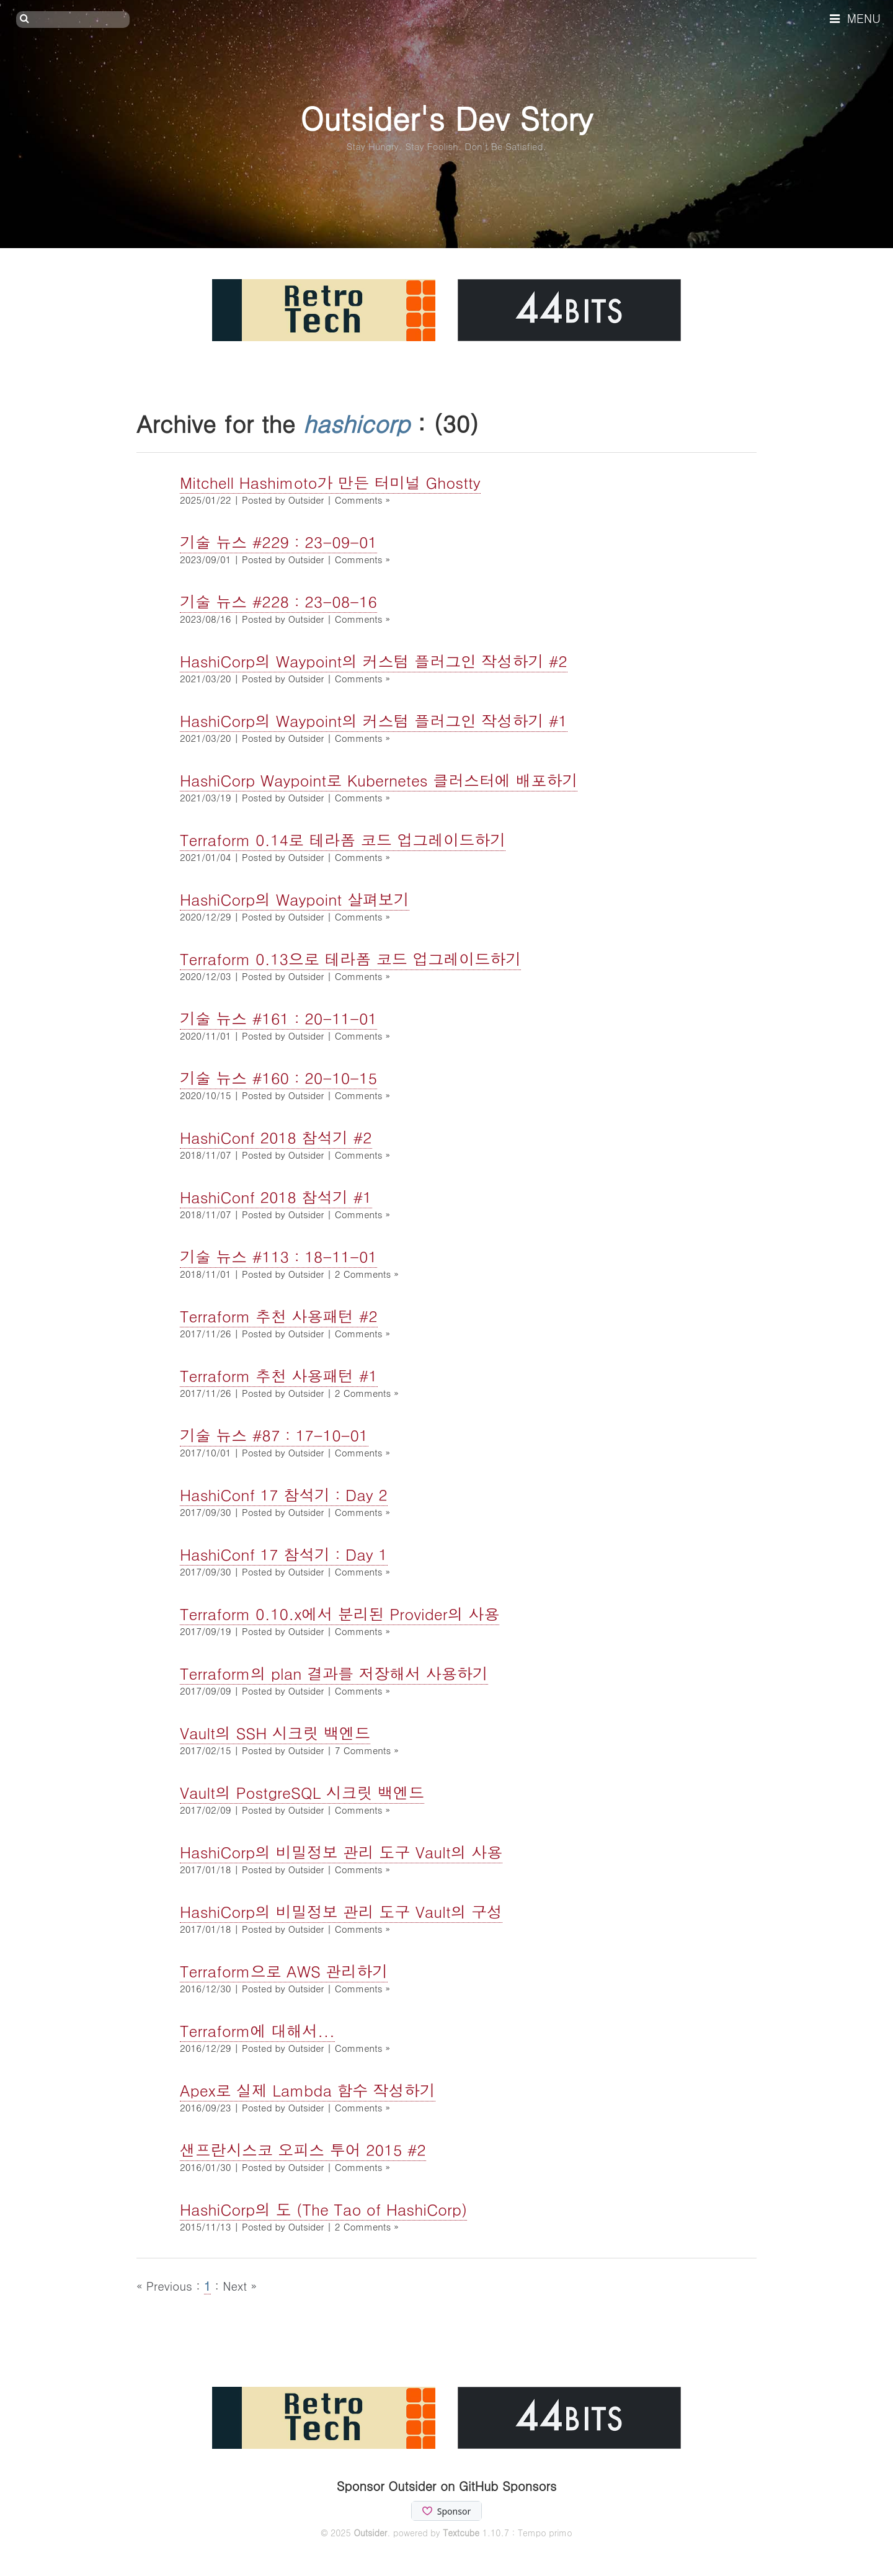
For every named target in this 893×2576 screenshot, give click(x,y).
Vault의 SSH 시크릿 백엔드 (275, 1733)
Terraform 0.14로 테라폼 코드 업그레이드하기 (342, 839)
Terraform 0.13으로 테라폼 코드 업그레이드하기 (350, 958)
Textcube (461, 2532)
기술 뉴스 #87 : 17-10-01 (274, 1435)
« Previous (166, 2285)
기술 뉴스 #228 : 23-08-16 (278, 601)
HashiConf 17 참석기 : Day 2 (284, 1494)
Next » (240, 2285)
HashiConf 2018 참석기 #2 (276, 1137)
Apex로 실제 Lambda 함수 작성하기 (307, 2090)
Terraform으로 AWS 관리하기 (284, 1971)
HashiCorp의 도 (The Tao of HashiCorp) (323, 2209)
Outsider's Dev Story (446, 118)
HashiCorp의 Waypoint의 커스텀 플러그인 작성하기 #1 (373, 720)
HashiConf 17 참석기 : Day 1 (284, 1554)
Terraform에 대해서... (257, 2030)
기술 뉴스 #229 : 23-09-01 (278, 542)
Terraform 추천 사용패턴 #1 (279, 1375)
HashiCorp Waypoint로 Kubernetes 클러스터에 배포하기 (378, 780)
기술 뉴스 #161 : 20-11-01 (278, 1018)
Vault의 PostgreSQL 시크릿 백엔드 (302, 1792)
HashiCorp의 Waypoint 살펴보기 (294, 899)
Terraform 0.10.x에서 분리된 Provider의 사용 (339, 1613)
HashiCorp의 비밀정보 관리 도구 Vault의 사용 (341, 1852)
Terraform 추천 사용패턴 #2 (279, 1316)
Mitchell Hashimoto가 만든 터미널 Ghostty (330, 482)
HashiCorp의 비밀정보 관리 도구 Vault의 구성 (341, 1911)
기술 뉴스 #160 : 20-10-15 (278, 1078)
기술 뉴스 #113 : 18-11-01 (278, 1256)
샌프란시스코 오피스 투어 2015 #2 (303, 2149)
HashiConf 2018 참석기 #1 (276, 1197)
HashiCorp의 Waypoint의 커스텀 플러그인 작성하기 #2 (373, 661)
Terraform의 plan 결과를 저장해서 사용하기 (334, 1673)
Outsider (370, 2532)
